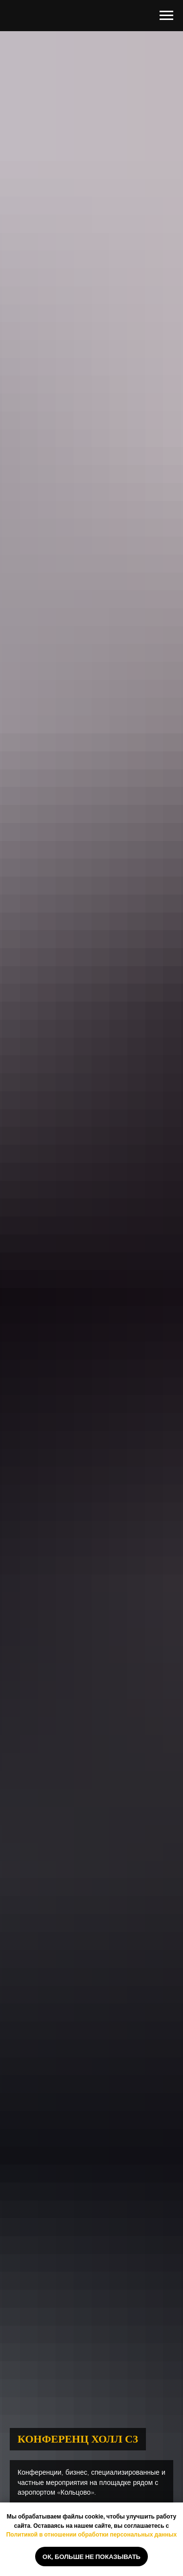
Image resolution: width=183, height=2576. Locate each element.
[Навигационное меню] (166, 15)
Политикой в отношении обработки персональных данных (91, 2534)
